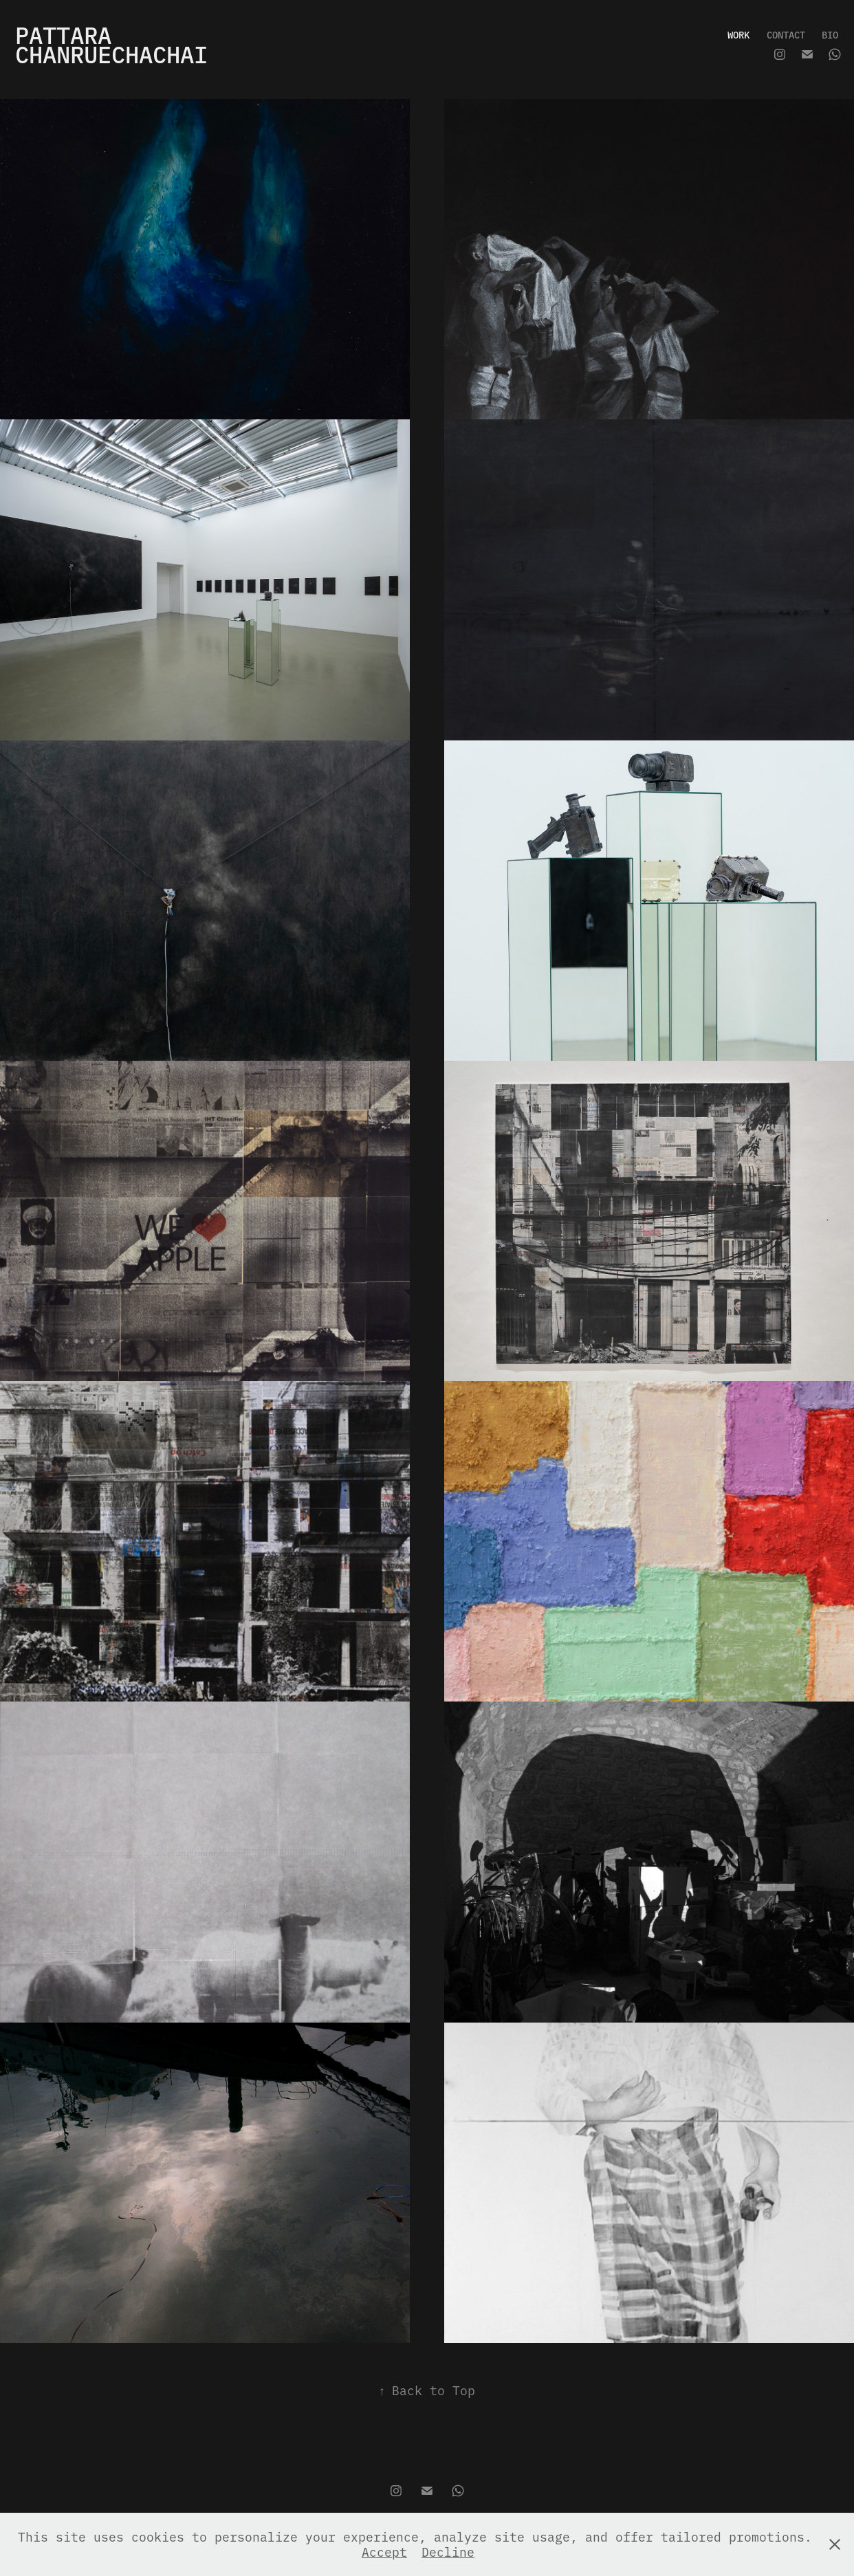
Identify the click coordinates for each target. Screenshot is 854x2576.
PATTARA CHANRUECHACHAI (111, 43)
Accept (384, 2551)
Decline (447, 2551)
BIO (830, 34)
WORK (738, 34)
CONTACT (786, 34)
